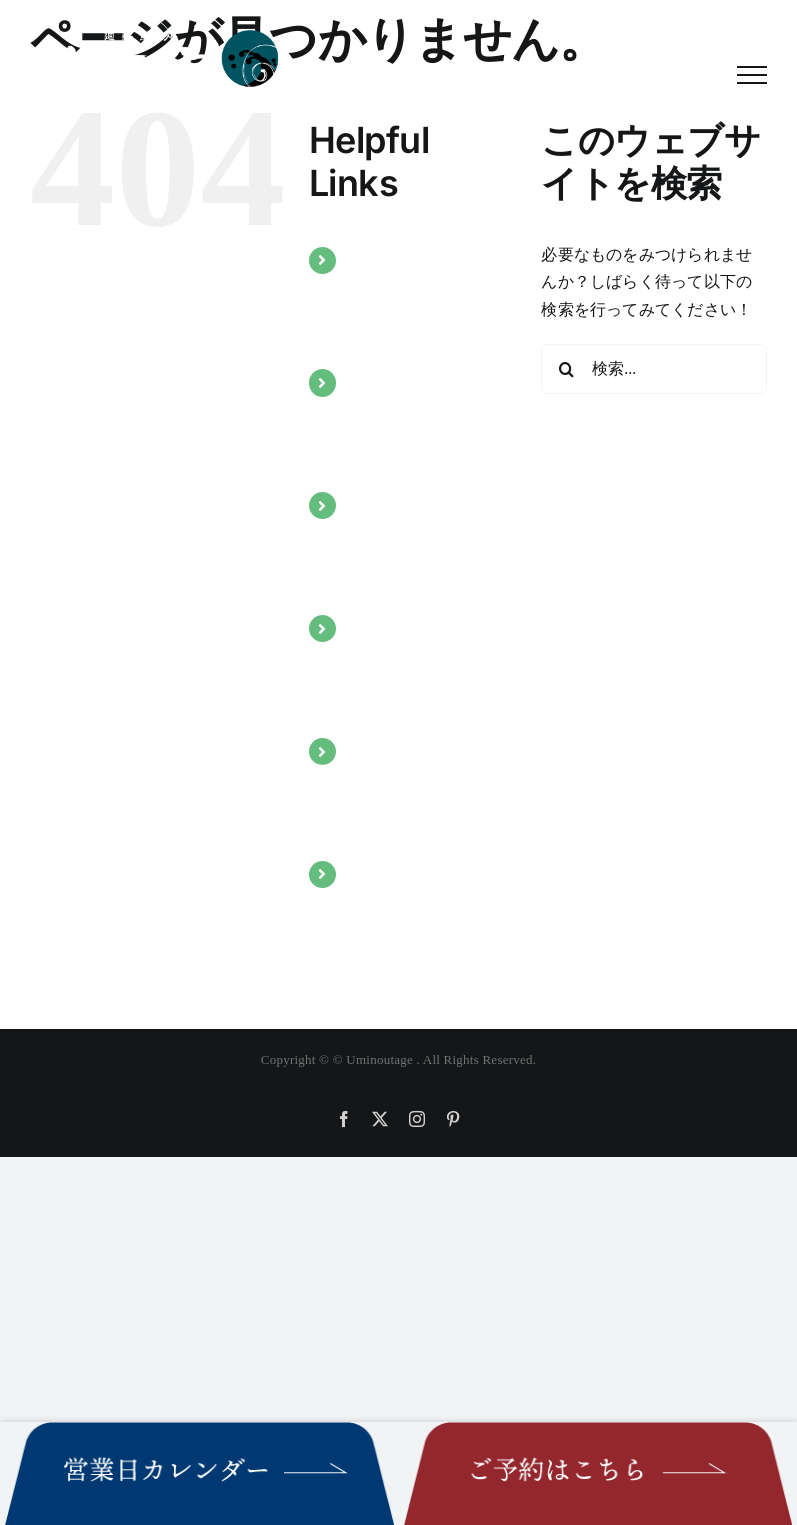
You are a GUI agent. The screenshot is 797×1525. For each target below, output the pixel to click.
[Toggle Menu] (752, 75)
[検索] (566, 369)
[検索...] (654, 369)
